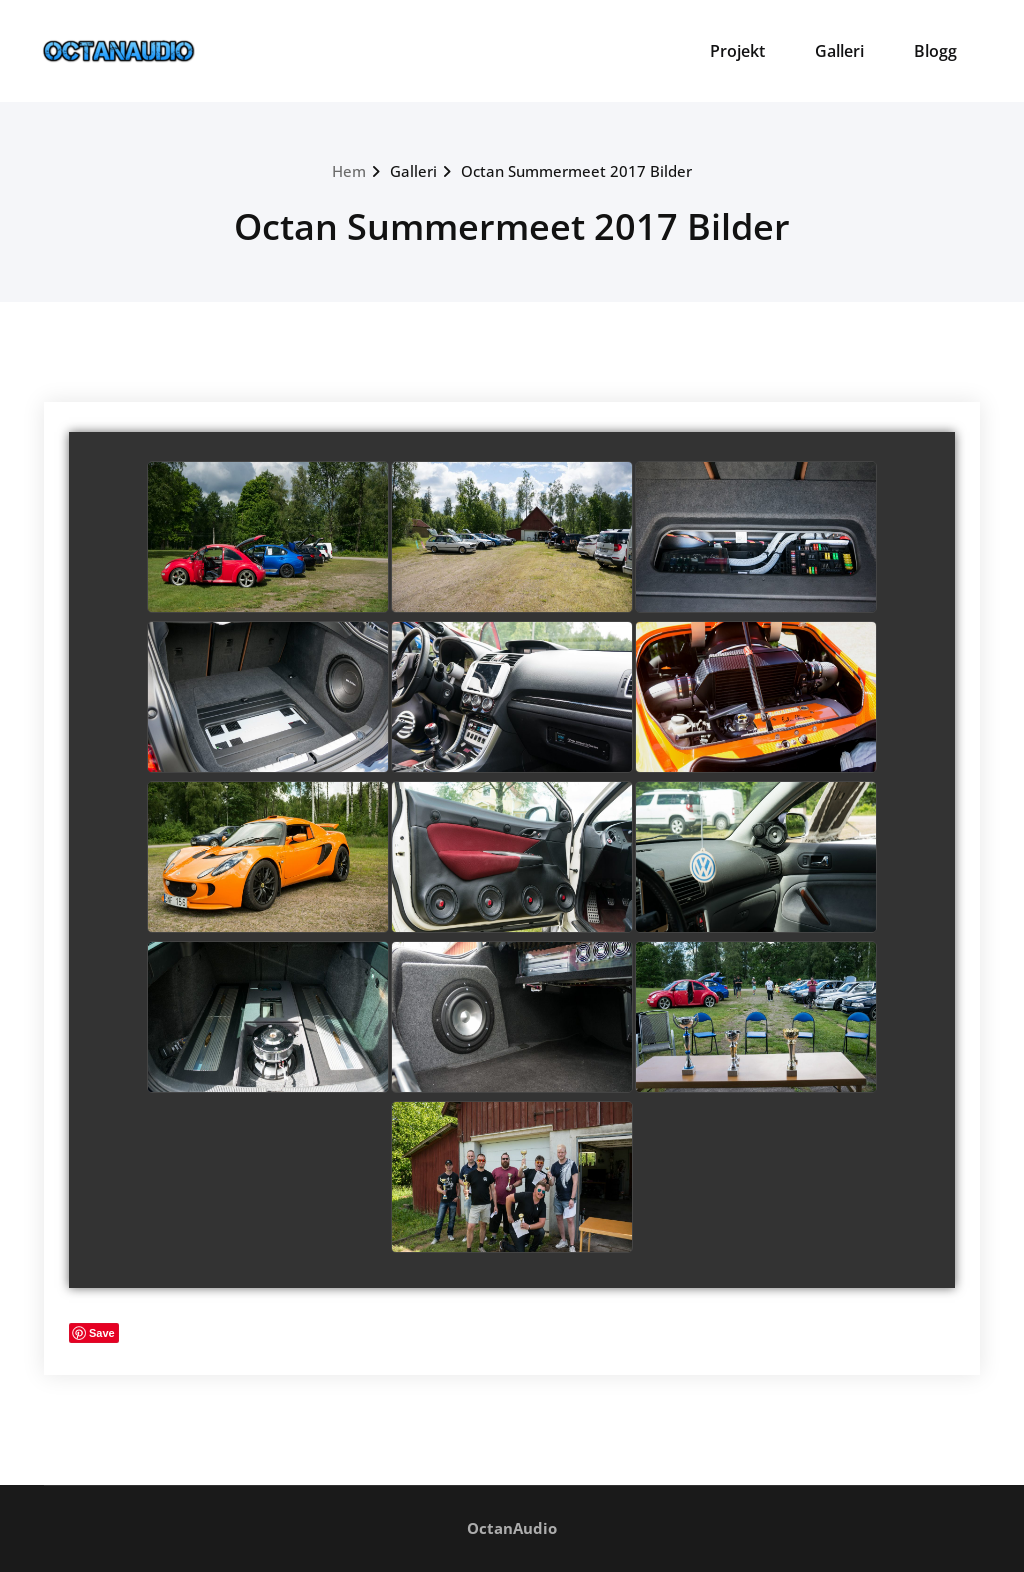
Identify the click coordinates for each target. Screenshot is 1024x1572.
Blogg (935, 51)
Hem (349, 171)
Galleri (839, 51)
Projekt (737, 51)
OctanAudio (512, 1528)
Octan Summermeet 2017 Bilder (576, 171)
